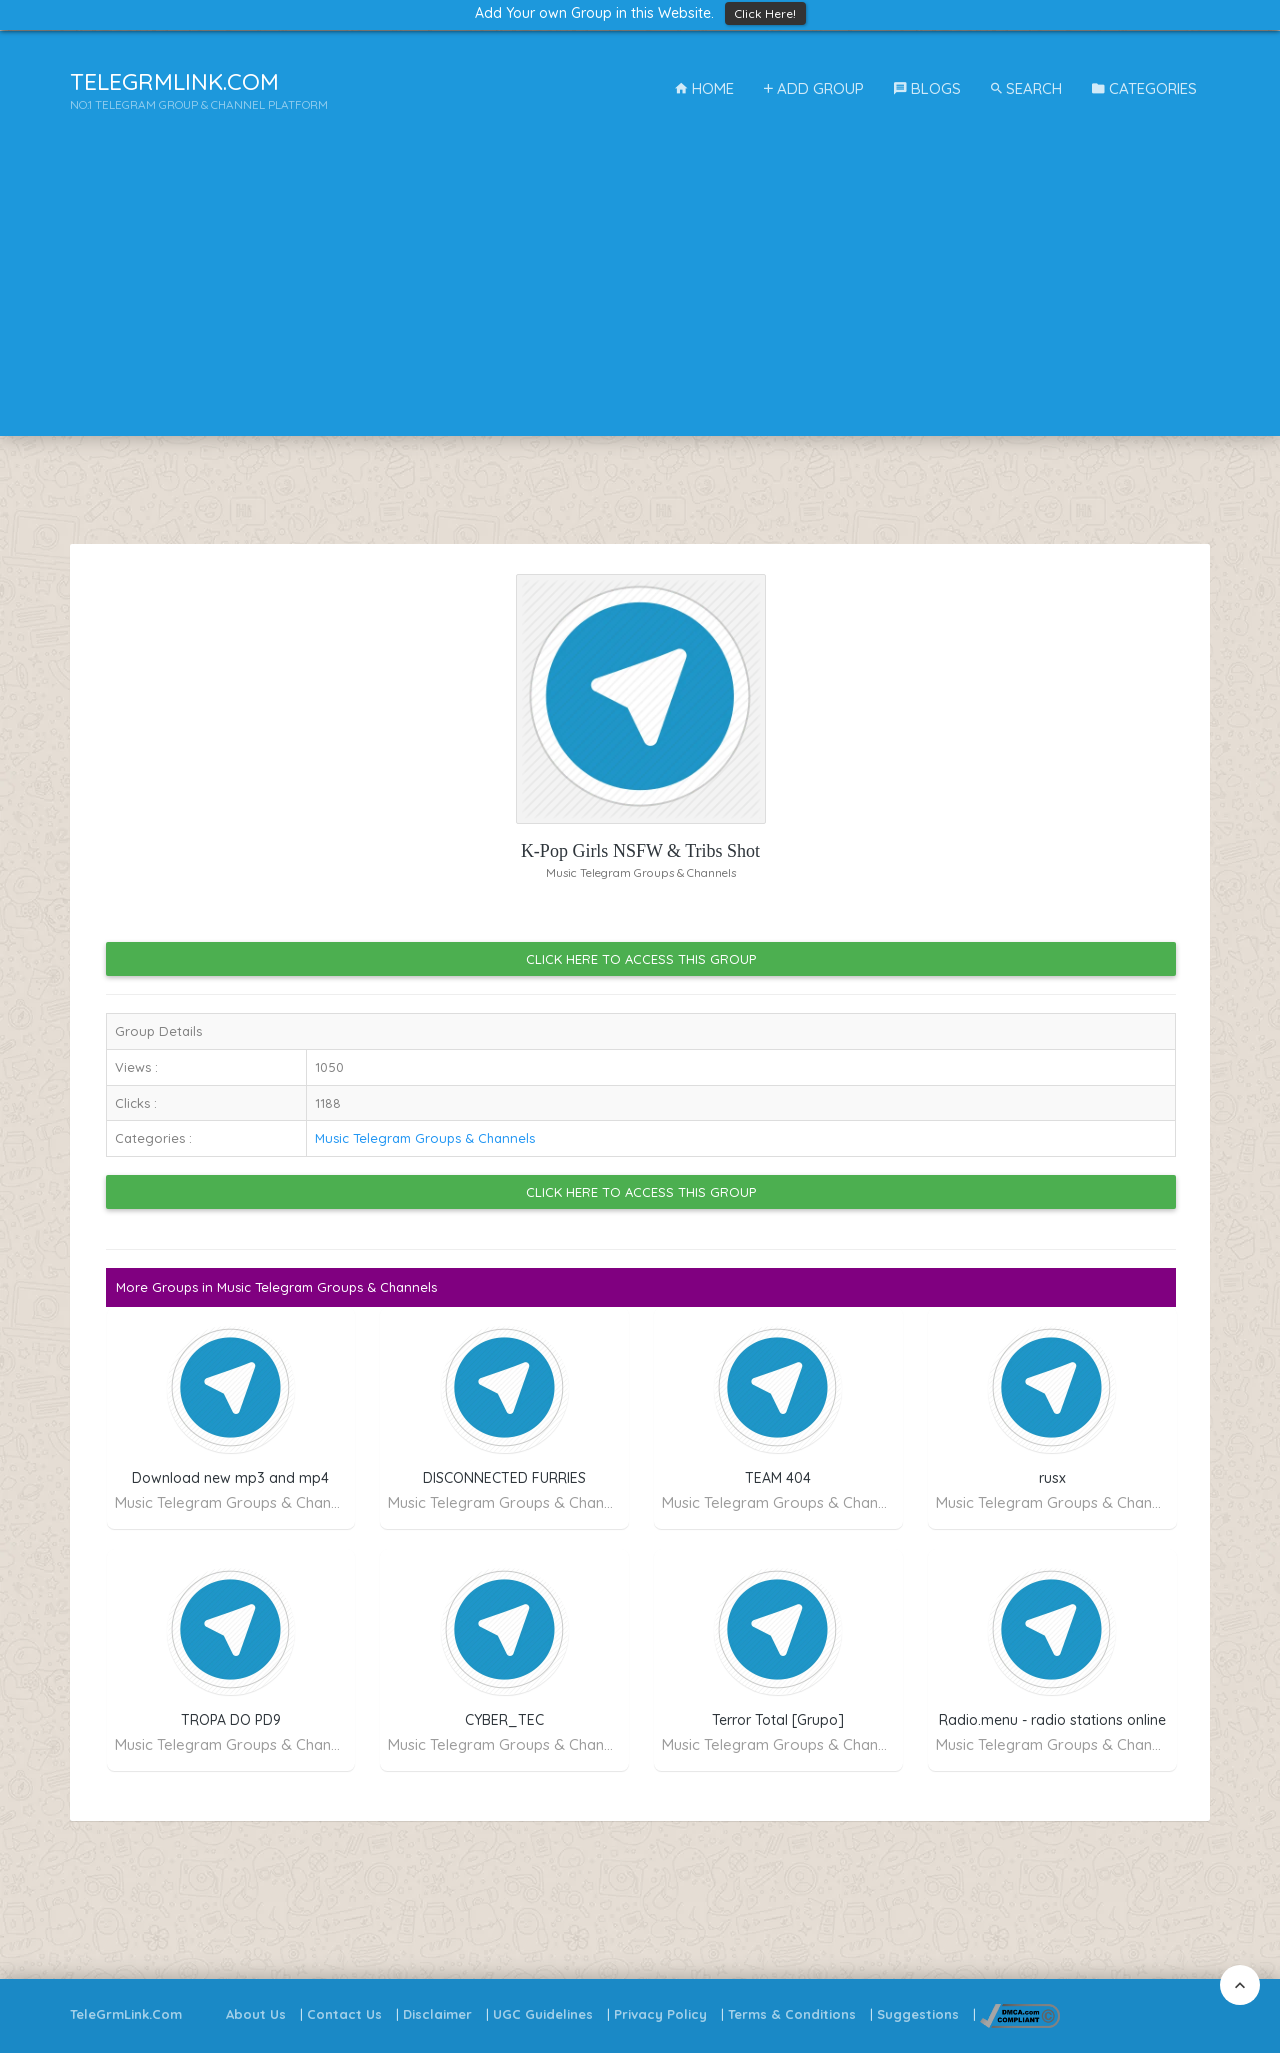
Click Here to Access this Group (641, 959)
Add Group (814, 88)
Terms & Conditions (792, 2014)
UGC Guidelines (543, 2014)
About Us (256, 2014)
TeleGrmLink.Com (126, 2014)
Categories (1144, 88)
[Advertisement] (640, 296)
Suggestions (918, 2014)
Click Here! (765, 13)
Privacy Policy (660, 2014)
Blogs (927, 88)
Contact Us (344, 2014)
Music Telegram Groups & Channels (425, 1138)
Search (1026, 88)
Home (704, 88)
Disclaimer (437, 2014)
